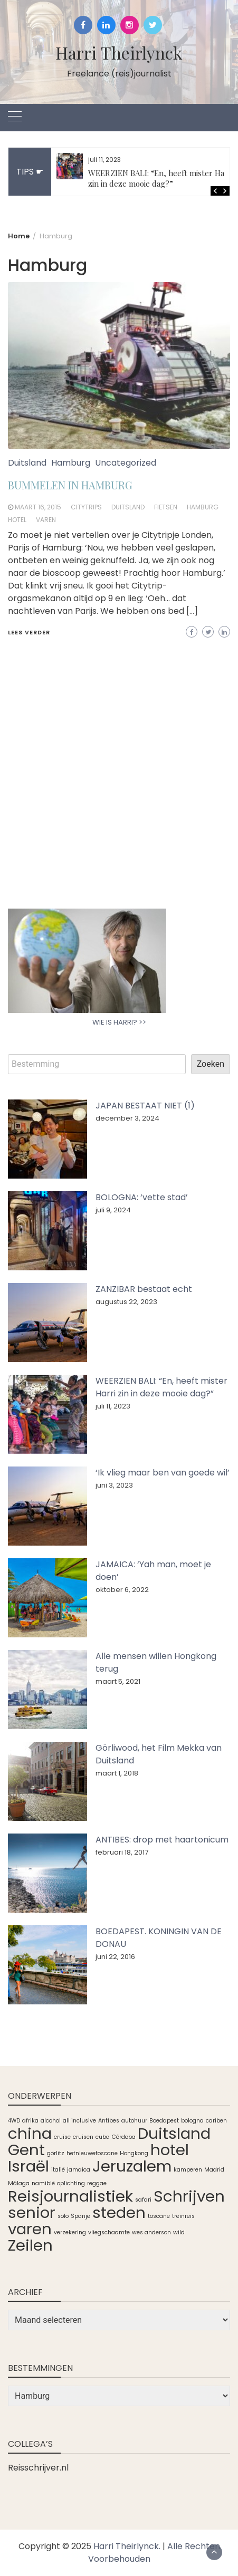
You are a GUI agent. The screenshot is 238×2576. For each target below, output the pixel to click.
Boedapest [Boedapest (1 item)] (164, 2121)
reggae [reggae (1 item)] (97, 2183)
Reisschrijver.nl (38, 2468)
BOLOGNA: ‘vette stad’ (142, 1197)
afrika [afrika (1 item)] (30, 2121)
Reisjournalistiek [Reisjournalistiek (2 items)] (70, 2196)
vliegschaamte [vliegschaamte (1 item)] (109, 2232)
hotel (17, 519)
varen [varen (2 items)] (30, 2229)
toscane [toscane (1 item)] (159, 2216)
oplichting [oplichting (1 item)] (71, 2183)
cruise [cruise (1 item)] (62, 2137)
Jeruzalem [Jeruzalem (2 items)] (132, 2166)
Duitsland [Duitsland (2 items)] (174, 2133)
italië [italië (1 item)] (58, 2170)
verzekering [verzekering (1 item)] (70, 2232)
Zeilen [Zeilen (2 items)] (30, 2245)
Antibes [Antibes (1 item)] (108, 2121)
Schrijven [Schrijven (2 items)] (189, 2196)
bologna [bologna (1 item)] (192, 2121)
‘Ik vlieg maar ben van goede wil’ (163, 1473)
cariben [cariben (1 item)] (216, 2121)
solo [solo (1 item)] (63, 2216)
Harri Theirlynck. (126, 2546)
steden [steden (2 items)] (119, 2212)
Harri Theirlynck (119, 52)
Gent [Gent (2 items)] (26, 2149)
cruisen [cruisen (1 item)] (83, 2137)
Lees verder (29, 632)
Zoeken (210, 1064)
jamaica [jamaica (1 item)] (78, 2170)
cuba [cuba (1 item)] (103, 2137)
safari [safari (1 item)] (143, 2200)
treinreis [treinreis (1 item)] (183, 2216)
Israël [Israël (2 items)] (28, 2166)
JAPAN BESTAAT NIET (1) (145, 1105)
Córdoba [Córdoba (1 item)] (124, 2137)
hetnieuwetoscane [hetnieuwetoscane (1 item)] (92, 2153)
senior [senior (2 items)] (31, 2212)
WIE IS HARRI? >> (119, 1022)
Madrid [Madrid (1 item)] (214, 2170)
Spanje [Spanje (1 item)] (80, 2216)
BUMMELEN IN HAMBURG (70, 485)
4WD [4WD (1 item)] (14, 2121)
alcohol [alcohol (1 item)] (51, 2121)
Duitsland (27, 463)
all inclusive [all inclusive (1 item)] (79, 2121)
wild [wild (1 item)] (179, 2232)
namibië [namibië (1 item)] (43, 2183)
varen (46, 519)
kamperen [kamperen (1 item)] (188, 2170)
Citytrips (86, 507)
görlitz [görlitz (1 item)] (55, 2153)
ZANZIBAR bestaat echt (144, 1289)
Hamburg (70, 463)
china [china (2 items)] (30, 2133)
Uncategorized (125, 463)
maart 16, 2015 (38, 507)
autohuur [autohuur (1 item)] (134, 2121)
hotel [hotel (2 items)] (169, 2149)
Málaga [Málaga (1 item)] (19, 2183)
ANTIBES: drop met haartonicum (162, 1840)
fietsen (165, 507)
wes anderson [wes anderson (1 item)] (151, 2232)
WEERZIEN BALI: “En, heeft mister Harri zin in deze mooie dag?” (160, 178)
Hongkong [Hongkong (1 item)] (134, 2153)
